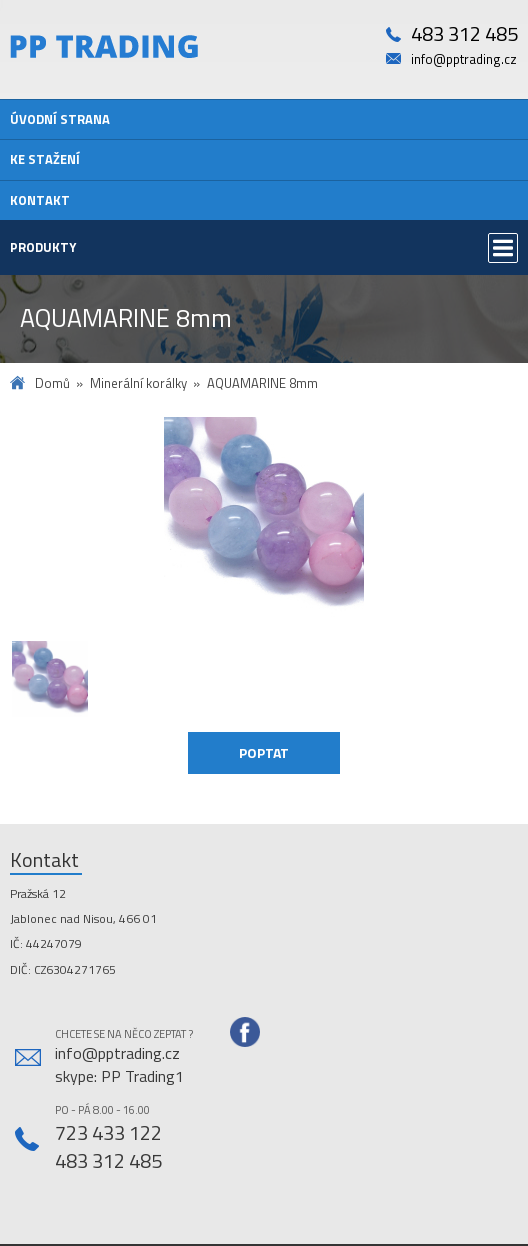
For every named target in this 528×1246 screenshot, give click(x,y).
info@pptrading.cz (464, 59)
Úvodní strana (60, 119)
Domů (52, 383)
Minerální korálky (138, 383)
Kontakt (40, 200)
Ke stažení (45, 159)
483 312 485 (464, 34)
